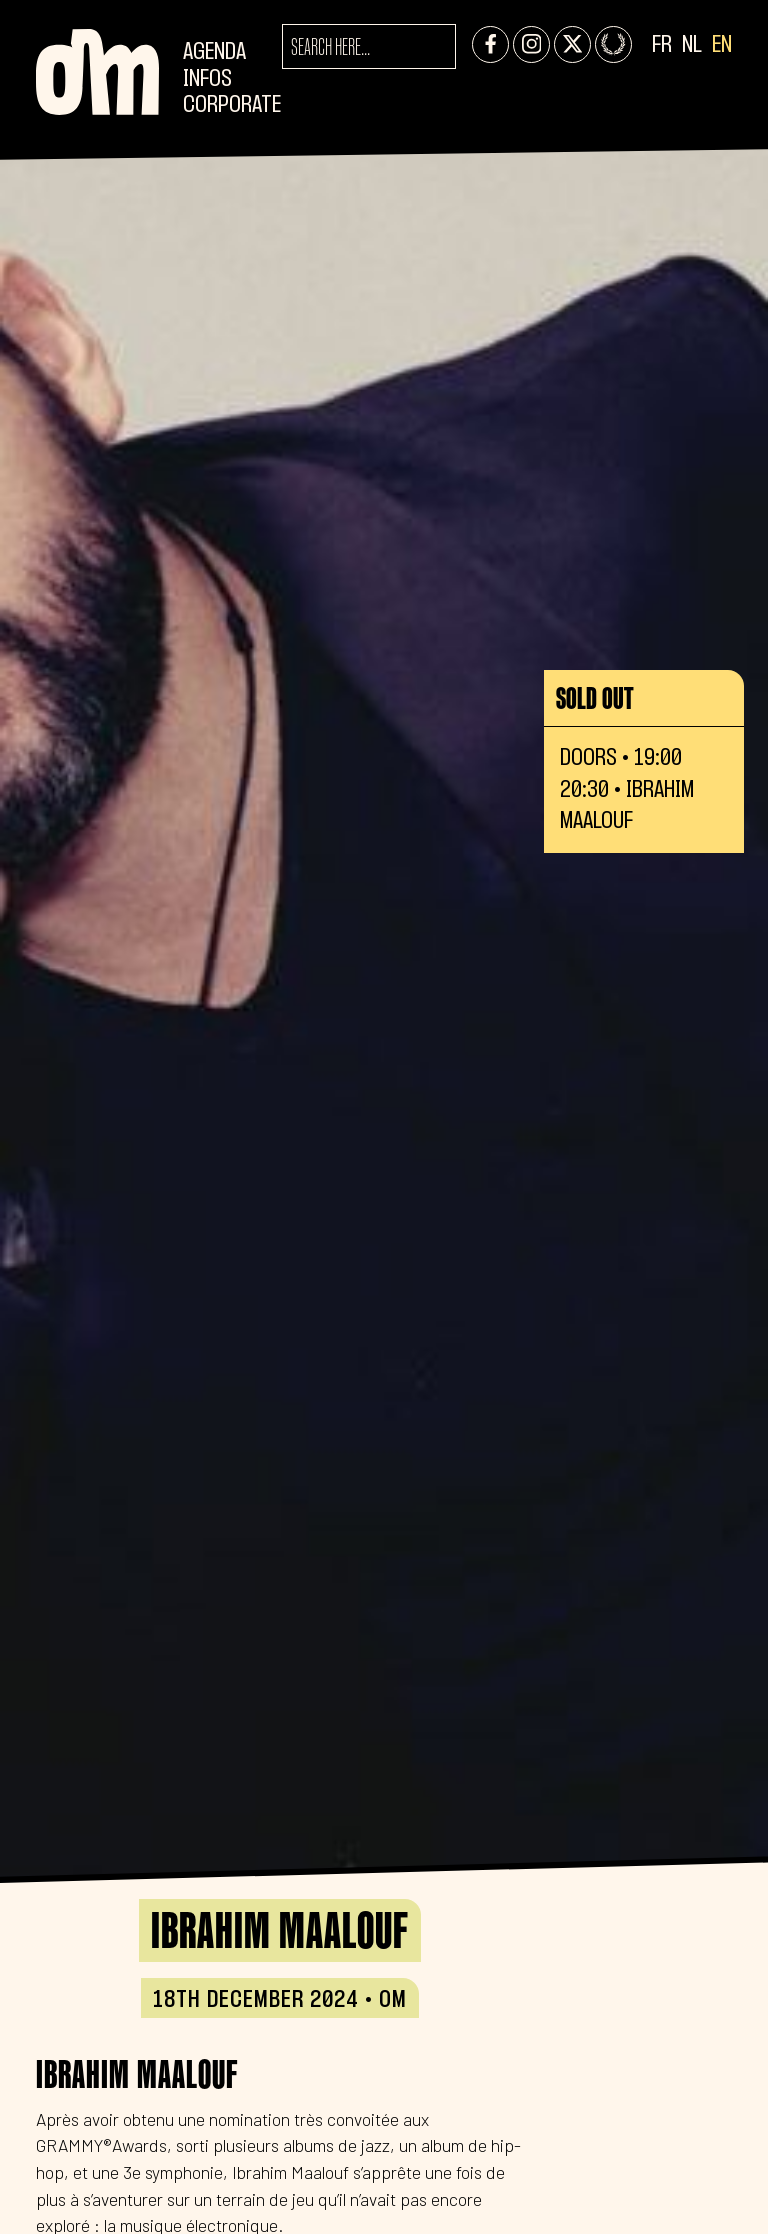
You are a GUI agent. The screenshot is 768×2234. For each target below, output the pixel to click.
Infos (207, 79)
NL (692, 45)
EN (722, 45)
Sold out (595, 698)
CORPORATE (232, 105)
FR (662, 45)
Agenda (214, 52)
